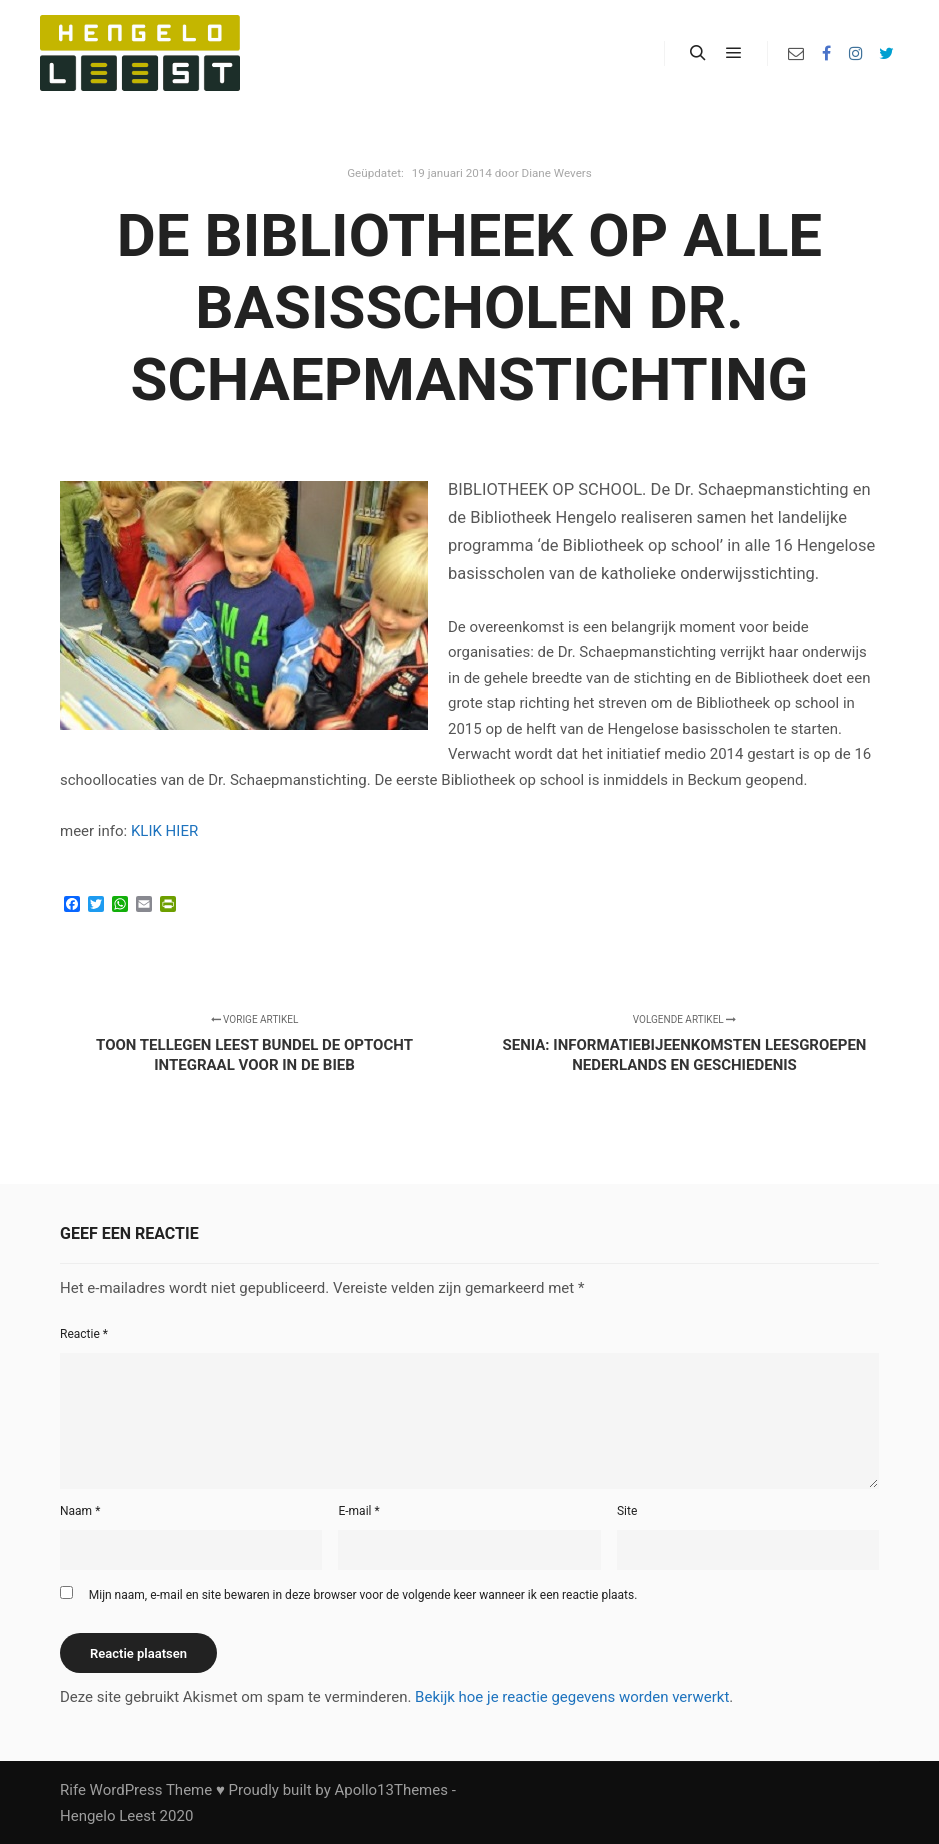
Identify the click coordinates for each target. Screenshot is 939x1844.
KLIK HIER (164, 831)
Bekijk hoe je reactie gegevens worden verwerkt (572, 1697)
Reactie (84, 1334)
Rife (73, 1790)
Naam (80, 1511)
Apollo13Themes (391, 1790)
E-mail (358, 1511)
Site (627, 1511)
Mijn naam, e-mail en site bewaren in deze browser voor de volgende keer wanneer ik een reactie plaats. (363, 1595)
